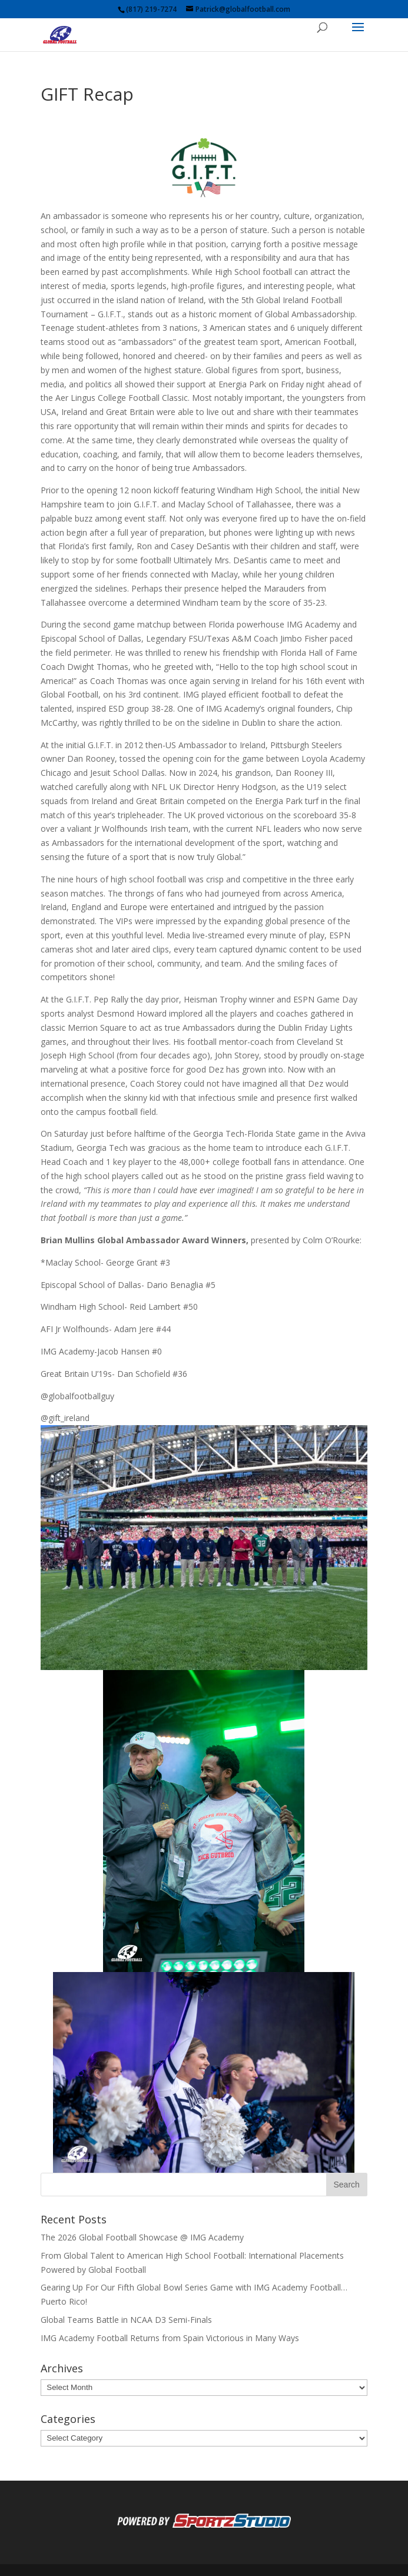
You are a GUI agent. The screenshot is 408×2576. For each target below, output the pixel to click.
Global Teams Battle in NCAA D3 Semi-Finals (126, 2319)
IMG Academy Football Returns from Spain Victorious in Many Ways (170, 2337)
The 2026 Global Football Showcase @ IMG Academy (142, 2237)
